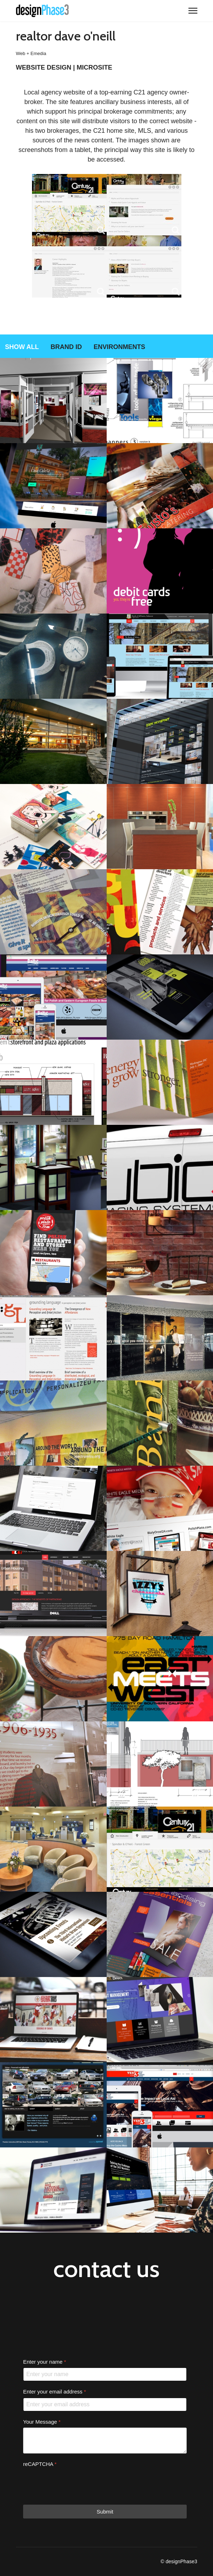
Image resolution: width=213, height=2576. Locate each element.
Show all (22, 346)
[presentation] (77, 2484)
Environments (119, 346)
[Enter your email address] (105, 2404)
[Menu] (192, 10)
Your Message (41, 2422)
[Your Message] (105, 2441)
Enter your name (44, 2362)
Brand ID (66, 346)
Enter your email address (54, 2392)
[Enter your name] (105, 2374)
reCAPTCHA (40, 2464)
